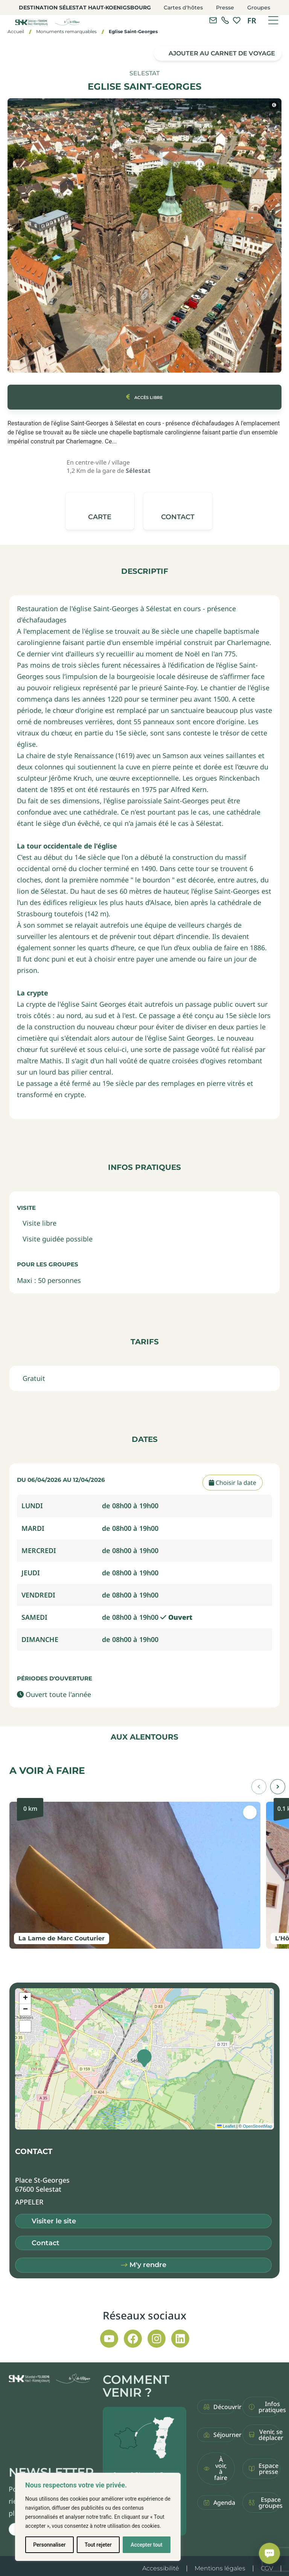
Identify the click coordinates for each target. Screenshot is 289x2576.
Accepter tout (147, 2545)
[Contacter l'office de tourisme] (213, 20)
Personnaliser (49, 2545)
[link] (225, 20)
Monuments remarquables (66, 31)
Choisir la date (232, 1482)
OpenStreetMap (257, 2126)
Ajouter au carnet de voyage (222, 53)
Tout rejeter (98, 2545)
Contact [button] (45, 2243)
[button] (177, 511)
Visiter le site (54, 2221)
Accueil (16, 31)
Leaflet (226, 2126)
